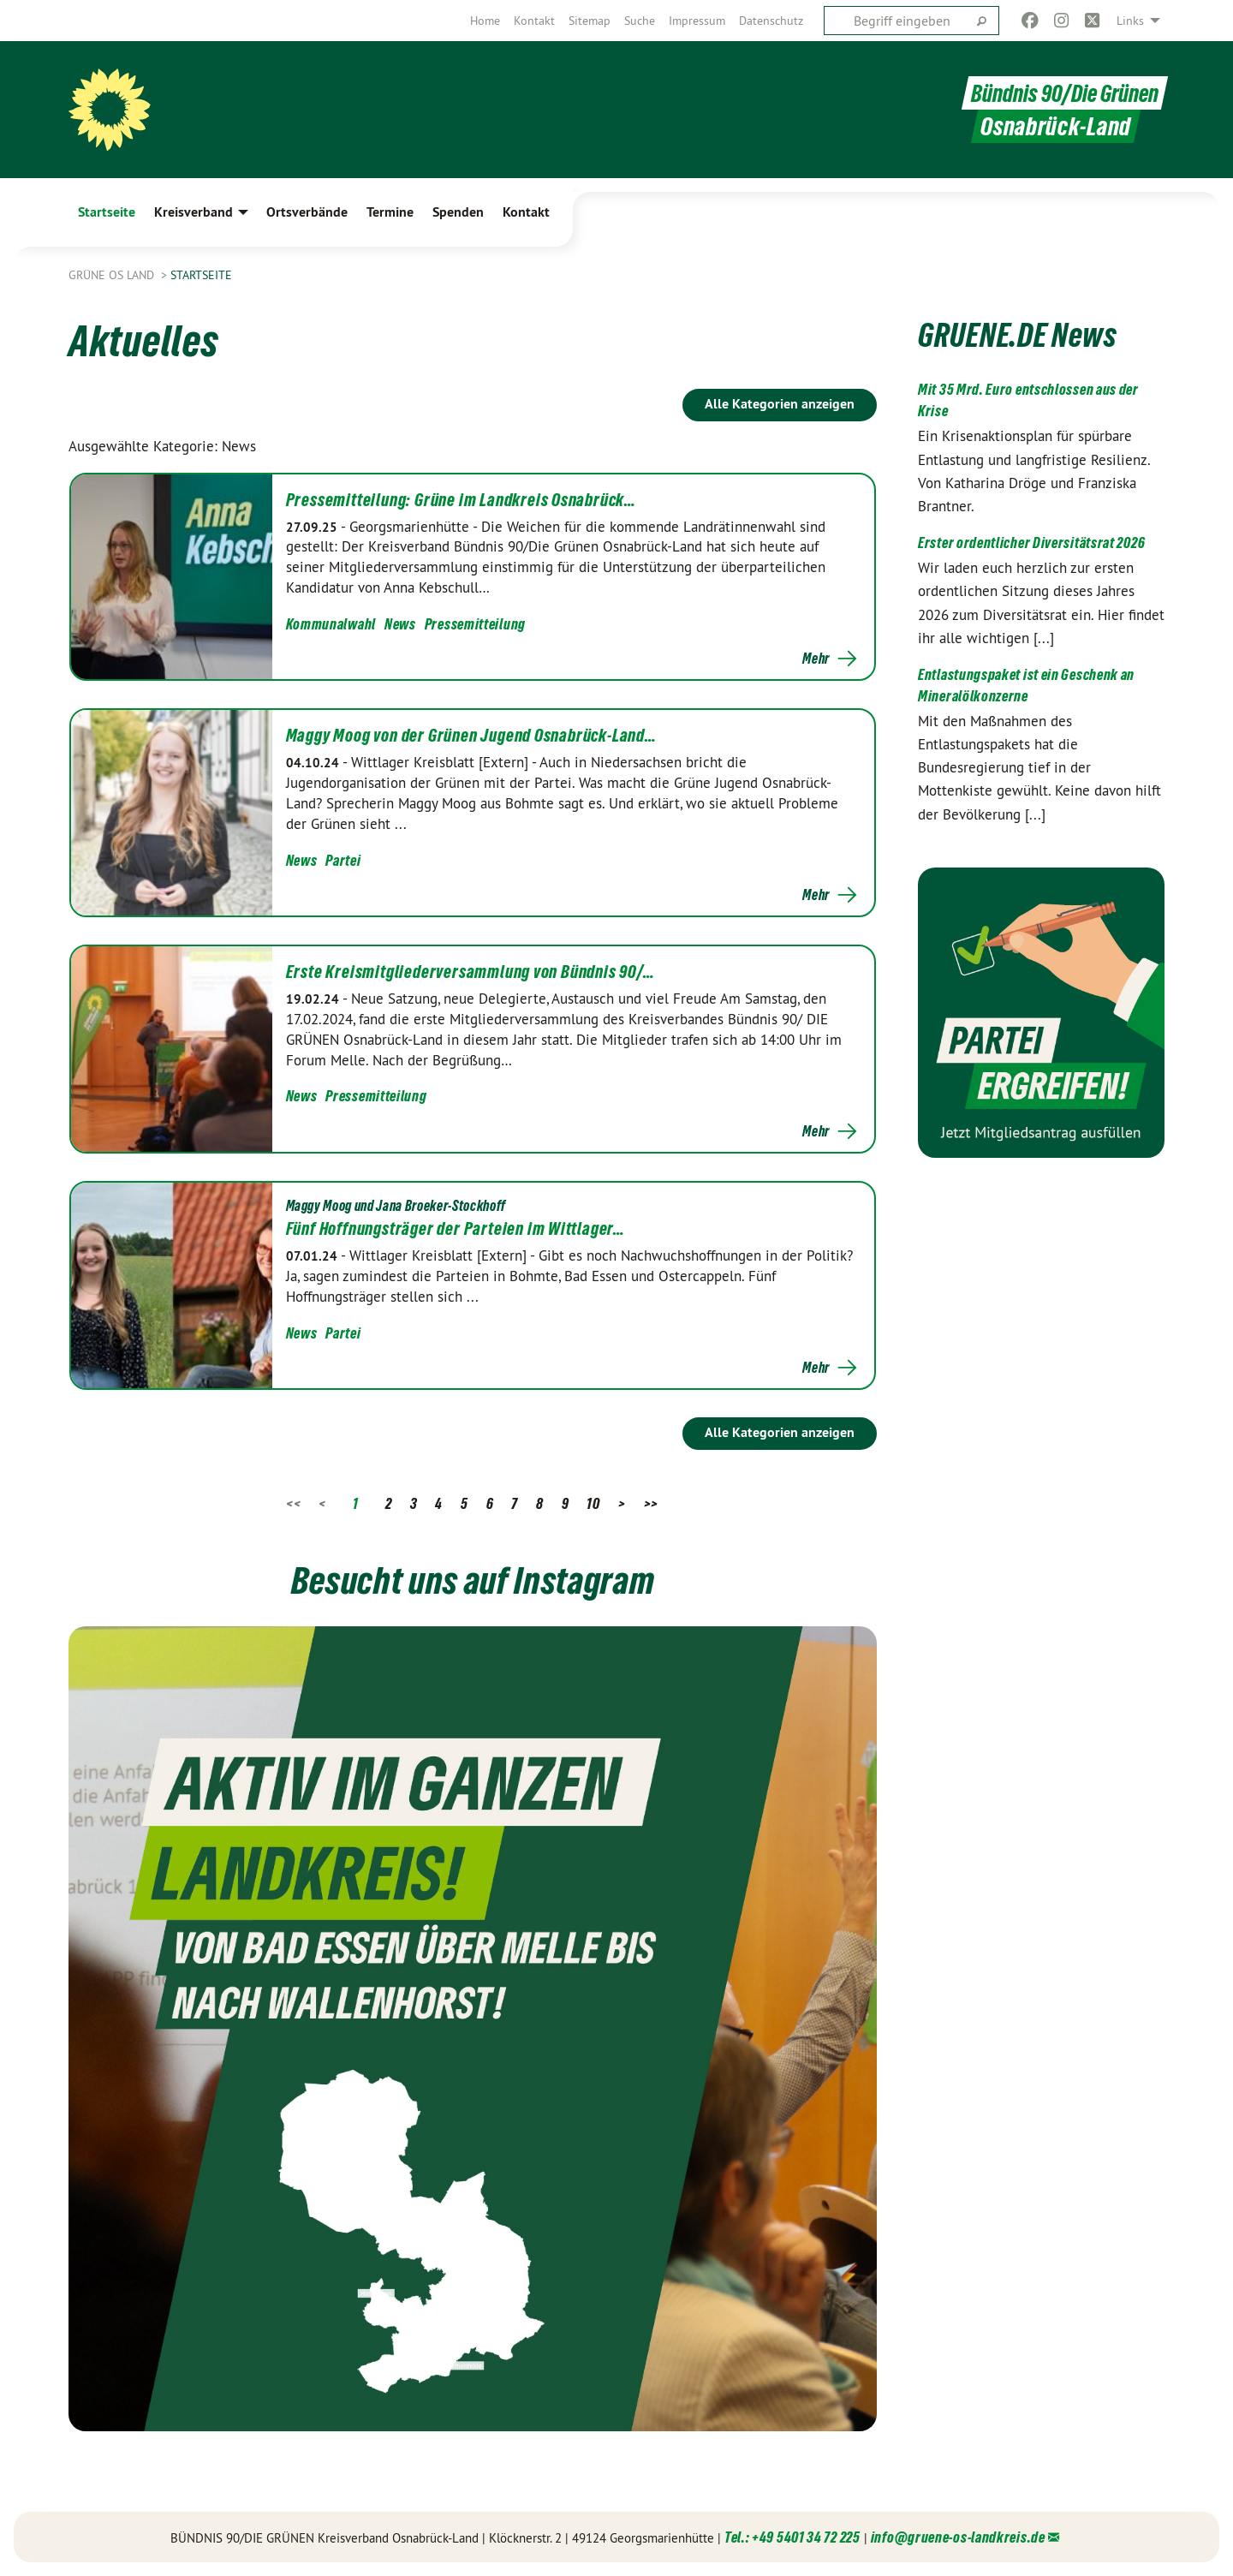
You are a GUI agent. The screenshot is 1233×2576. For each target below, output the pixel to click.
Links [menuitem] (1130, 20)
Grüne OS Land (113, 275)
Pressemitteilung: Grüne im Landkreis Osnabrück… (461, 500)
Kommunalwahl (331, 624)
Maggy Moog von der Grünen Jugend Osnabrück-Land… (471, 735)
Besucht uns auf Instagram (472, 1578)
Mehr (816, 658)
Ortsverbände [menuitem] (307, 212)
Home (485, 20)
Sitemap (590, 20)
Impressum (697, 20)
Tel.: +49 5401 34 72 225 (792, 2537)
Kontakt (534, 20)
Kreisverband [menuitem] (193, 212)
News (400, 624)
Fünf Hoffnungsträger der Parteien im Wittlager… (456, 1229)
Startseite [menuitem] (106, 212)
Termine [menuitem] (390, 212)
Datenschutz (771, 20)
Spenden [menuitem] (458, 212)
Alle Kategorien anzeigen (780, 404)
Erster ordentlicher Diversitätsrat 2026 (1031, 543)
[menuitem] (485, 20)
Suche (639, 20)
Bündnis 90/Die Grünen (1061, 93)
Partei (342, 860)
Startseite (201, 275)
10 (593, 1503)
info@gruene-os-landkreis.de (958, 2537)
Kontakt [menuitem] (526, 212)
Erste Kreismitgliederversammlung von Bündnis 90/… (470, 972)
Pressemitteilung (475, 624)
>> (651, 1503)
